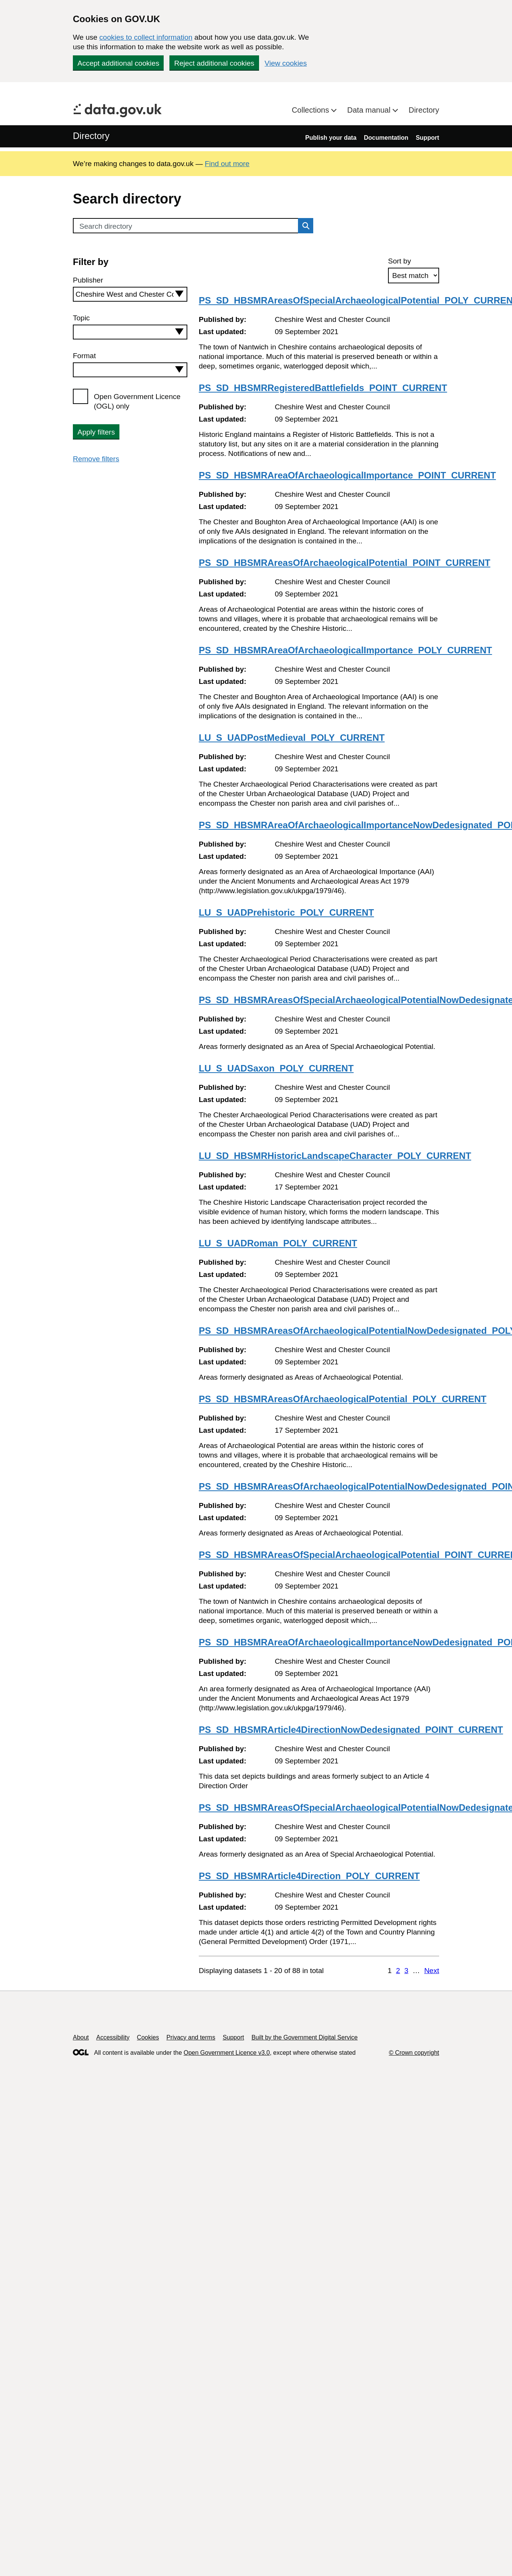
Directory (424, 110)
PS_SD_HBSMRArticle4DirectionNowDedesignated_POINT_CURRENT (351, 1729)
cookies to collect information (145, 37)
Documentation (386, 137)
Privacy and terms (190, 2037)
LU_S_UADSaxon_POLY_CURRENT (276, 1068)
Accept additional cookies (118, 63)
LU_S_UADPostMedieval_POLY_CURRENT (292, 737)
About (81, 2037)
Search (303, 225)
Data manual (370, 110)
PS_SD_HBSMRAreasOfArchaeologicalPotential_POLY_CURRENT (342, 1399)
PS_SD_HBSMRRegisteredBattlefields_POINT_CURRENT (323, 388)
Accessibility (112, 2037)
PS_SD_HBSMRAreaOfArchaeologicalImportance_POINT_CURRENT (347, 475)
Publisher (88, 280)
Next (431, 1971)
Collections (311, 110)
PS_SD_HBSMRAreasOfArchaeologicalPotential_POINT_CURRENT (344, 563)
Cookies (148, 2037)
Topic (81, 318)
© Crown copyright (414, 2052)
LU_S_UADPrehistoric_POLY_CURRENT (286, 912)
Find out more (227, 164)
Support (427, 137)
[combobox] (130, 294)
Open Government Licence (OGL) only (137, 401)
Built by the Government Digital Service (304, 2037)
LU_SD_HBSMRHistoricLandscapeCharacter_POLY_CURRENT (335, 1156)
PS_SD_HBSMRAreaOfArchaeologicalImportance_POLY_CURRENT (345, 650)
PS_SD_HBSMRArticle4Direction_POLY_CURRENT (309, 1876)
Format (84, 356)
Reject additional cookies (214, 63)
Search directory (105, 226)
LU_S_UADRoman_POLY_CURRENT (278, 1243)
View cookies (286, 63)
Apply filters (96, 432)
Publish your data (330, 137)
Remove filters (96, 459)
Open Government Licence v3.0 (227, 2052)
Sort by (399, 261)
